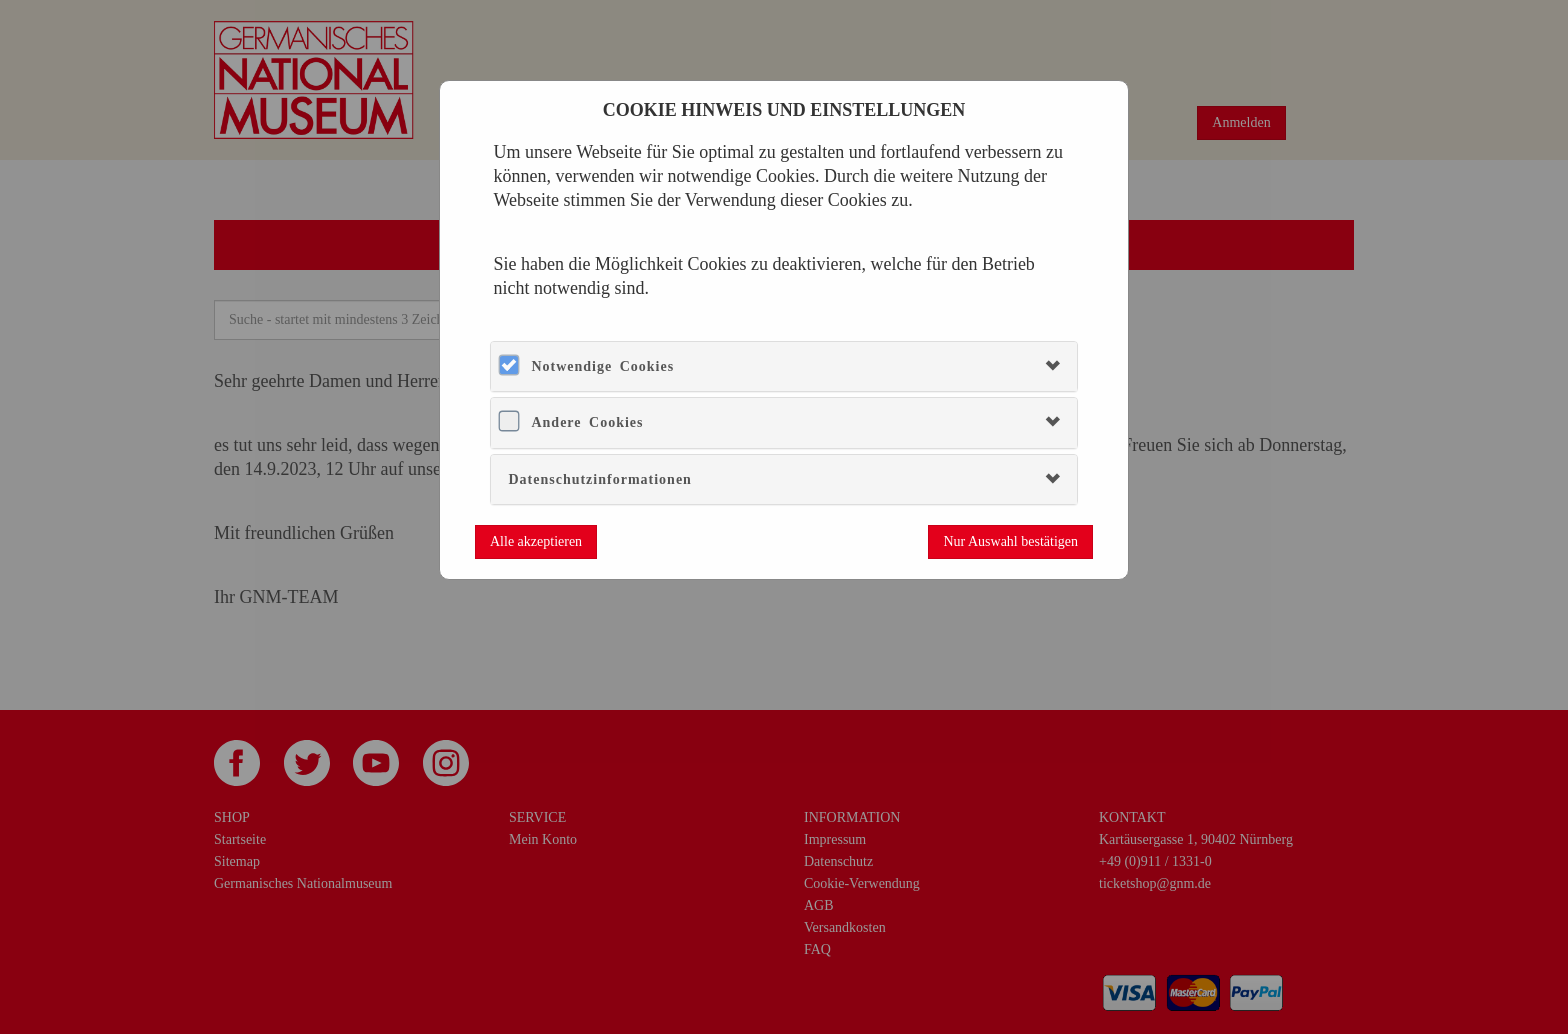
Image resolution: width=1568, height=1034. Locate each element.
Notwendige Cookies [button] (602, 366)
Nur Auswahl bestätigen (1010, 541)
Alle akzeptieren (536, 541)
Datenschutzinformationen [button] (599, 479)
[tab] (783, 366)
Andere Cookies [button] (587, 422)
